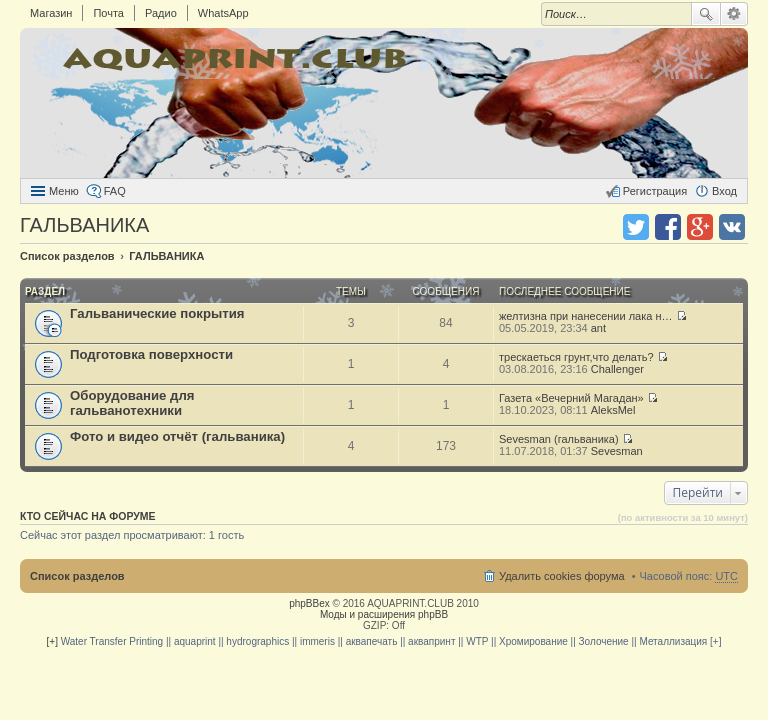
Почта (108, 13)
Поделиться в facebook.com (668, 227)
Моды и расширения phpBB (384, 614)
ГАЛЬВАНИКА (84, 225)
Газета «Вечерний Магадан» (571, 398)
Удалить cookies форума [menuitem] (562, 576)
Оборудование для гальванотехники (132, 403)
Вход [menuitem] (724, 191)
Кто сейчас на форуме (88, 516)
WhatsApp (223, 13)
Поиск (706, 14)
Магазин (51, 13)
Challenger (617, 369)
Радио (161, 13)
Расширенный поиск (734, 14)
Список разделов (77, 576)
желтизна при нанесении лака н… (586, 316)
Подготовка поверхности (151, 354)
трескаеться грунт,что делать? (576, 357)
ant (598, 328)
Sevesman (617, 451)
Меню (64, 191)
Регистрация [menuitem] (655, 191)
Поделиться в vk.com (732, 227)
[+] (52, 641)
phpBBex (309, 603)
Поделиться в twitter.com (636, 227)
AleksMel (613, 410)
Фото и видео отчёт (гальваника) (177, 436)
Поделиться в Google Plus (700, 227)
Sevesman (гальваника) (559, 439)
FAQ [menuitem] (115, 191)
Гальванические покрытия (157, 313)
